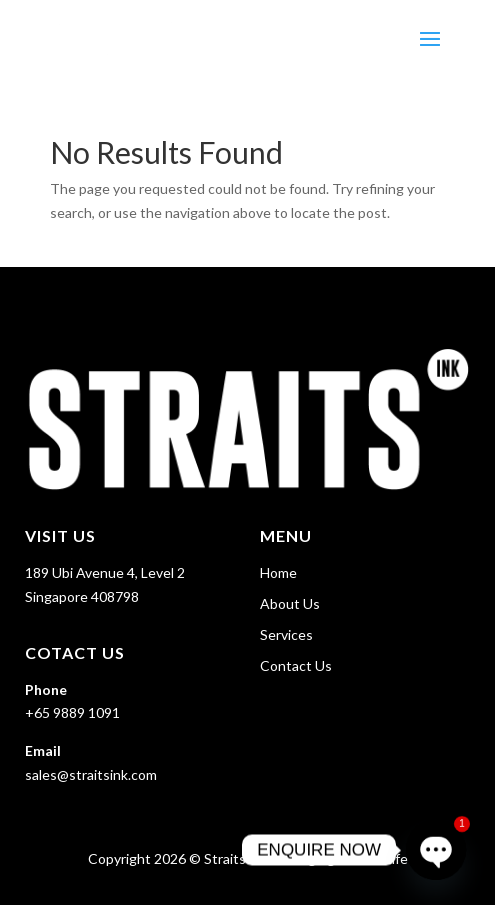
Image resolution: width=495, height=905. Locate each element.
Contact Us (296, 665)
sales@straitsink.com (91, 774)
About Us (290, 603)
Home (278, 572)
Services (286, 634)
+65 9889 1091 (72, 712)
